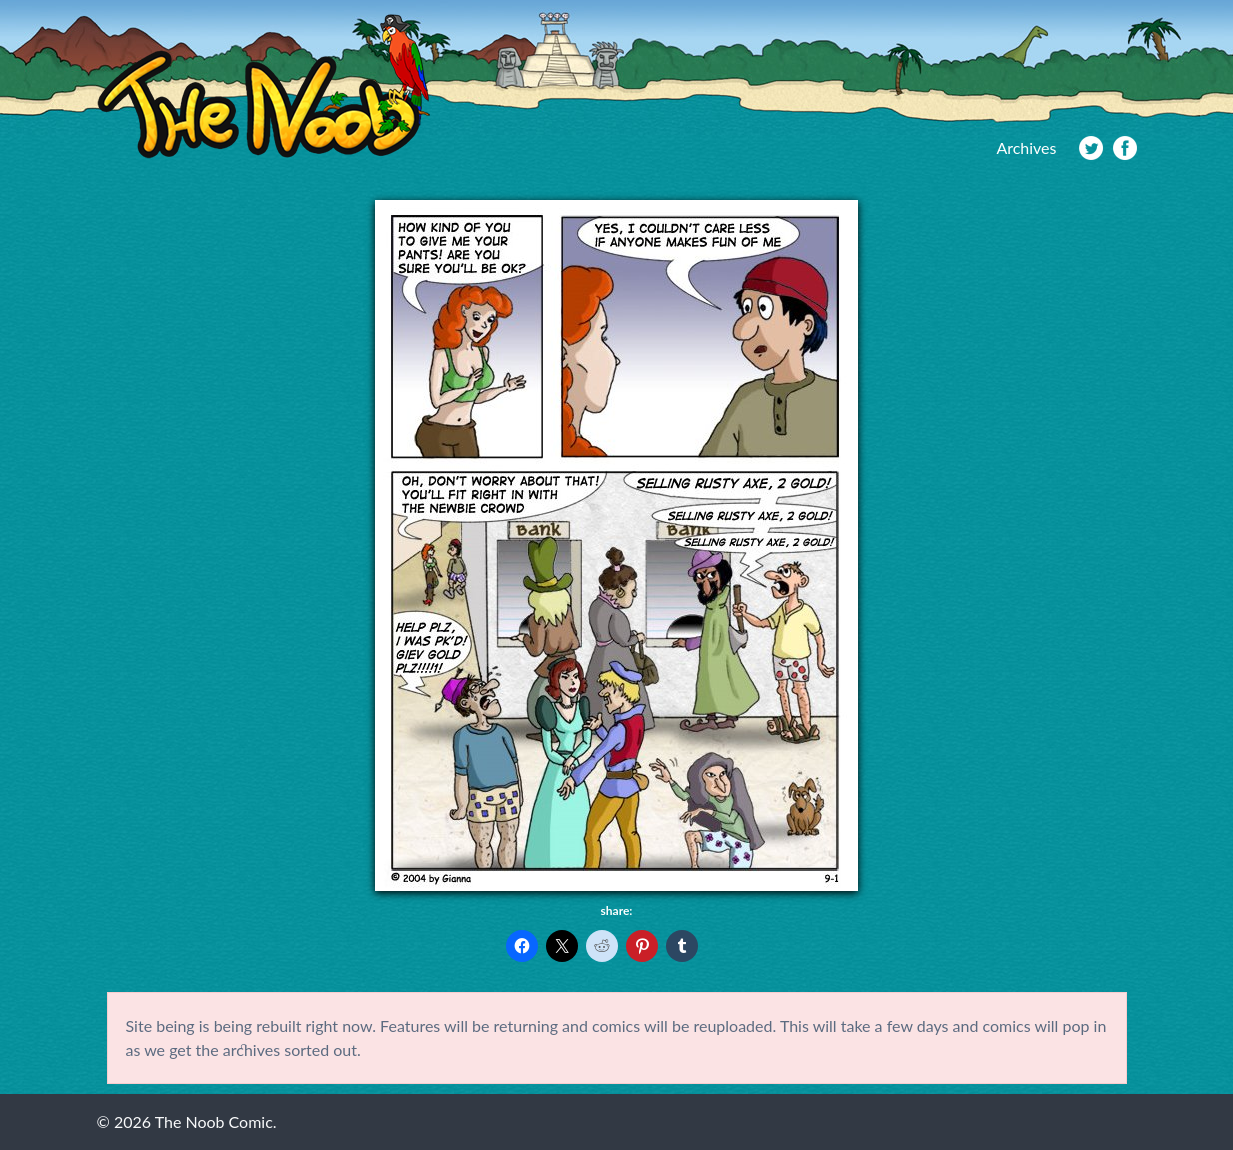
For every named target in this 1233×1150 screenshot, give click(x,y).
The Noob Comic (263, 86)
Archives (1026, 147)
